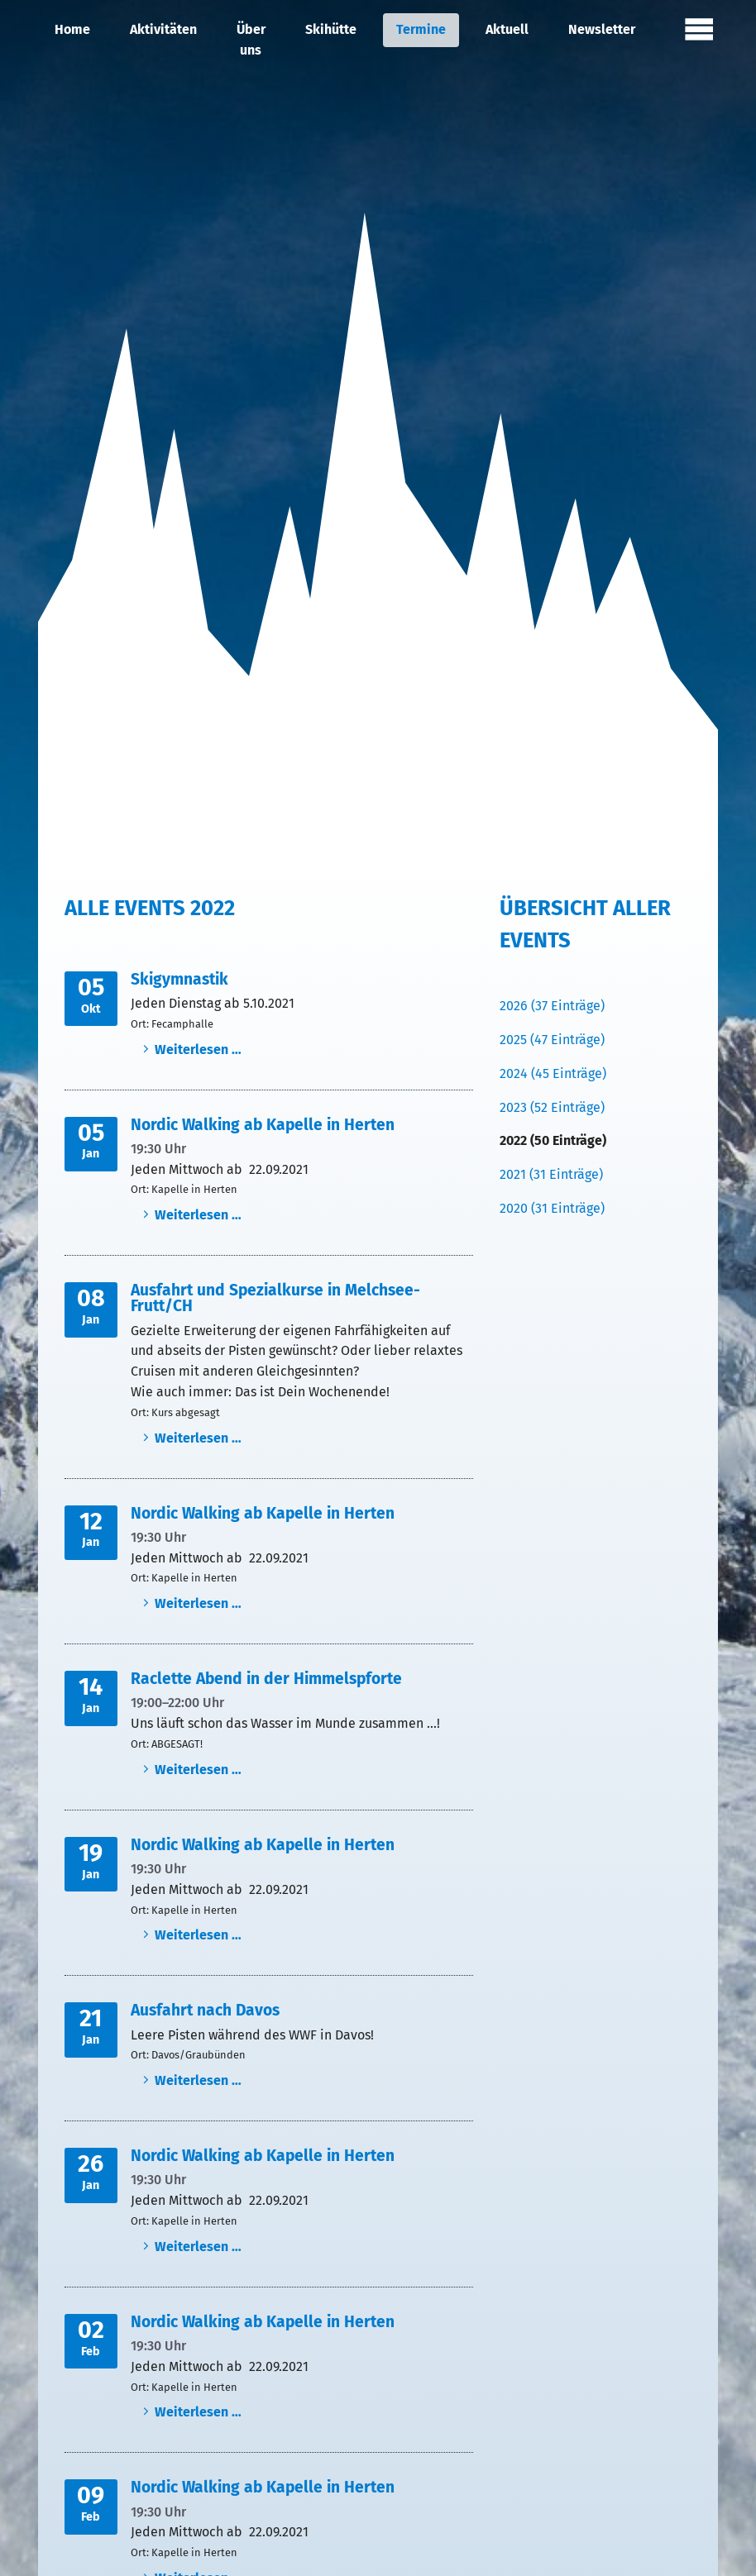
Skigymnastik (179, 979)
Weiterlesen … (198, 1049)
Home (72, 29)
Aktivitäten (163, 29)
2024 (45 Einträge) (553, 1073)
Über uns (251, 39)
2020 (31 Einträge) (552, 1208)
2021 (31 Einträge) (551, 1174)
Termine (421, 29)
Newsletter (601, 29)
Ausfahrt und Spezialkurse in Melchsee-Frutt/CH (275, 1298)
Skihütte (330, 29)
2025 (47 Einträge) (552, 1039)
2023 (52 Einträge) (552, 1107)
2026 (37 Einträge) (552, 1006)
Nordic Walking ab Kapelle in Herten (263, 1124)
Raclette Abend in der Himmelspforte (266, 1678)
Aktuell (507, 29)
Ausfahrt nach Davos (205, 2010)
